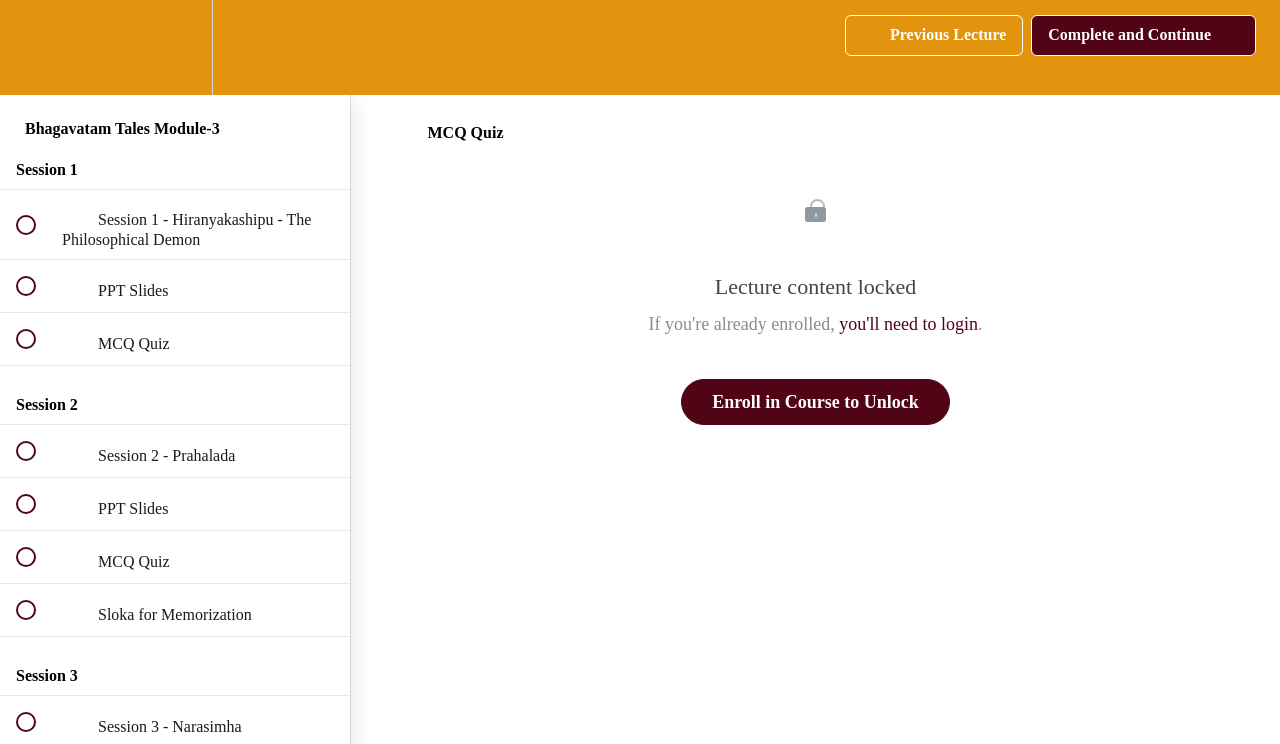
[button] (37, 47)
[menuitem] (175, 47)
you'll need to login (908, 324)
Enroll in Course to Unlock (815, 402)
